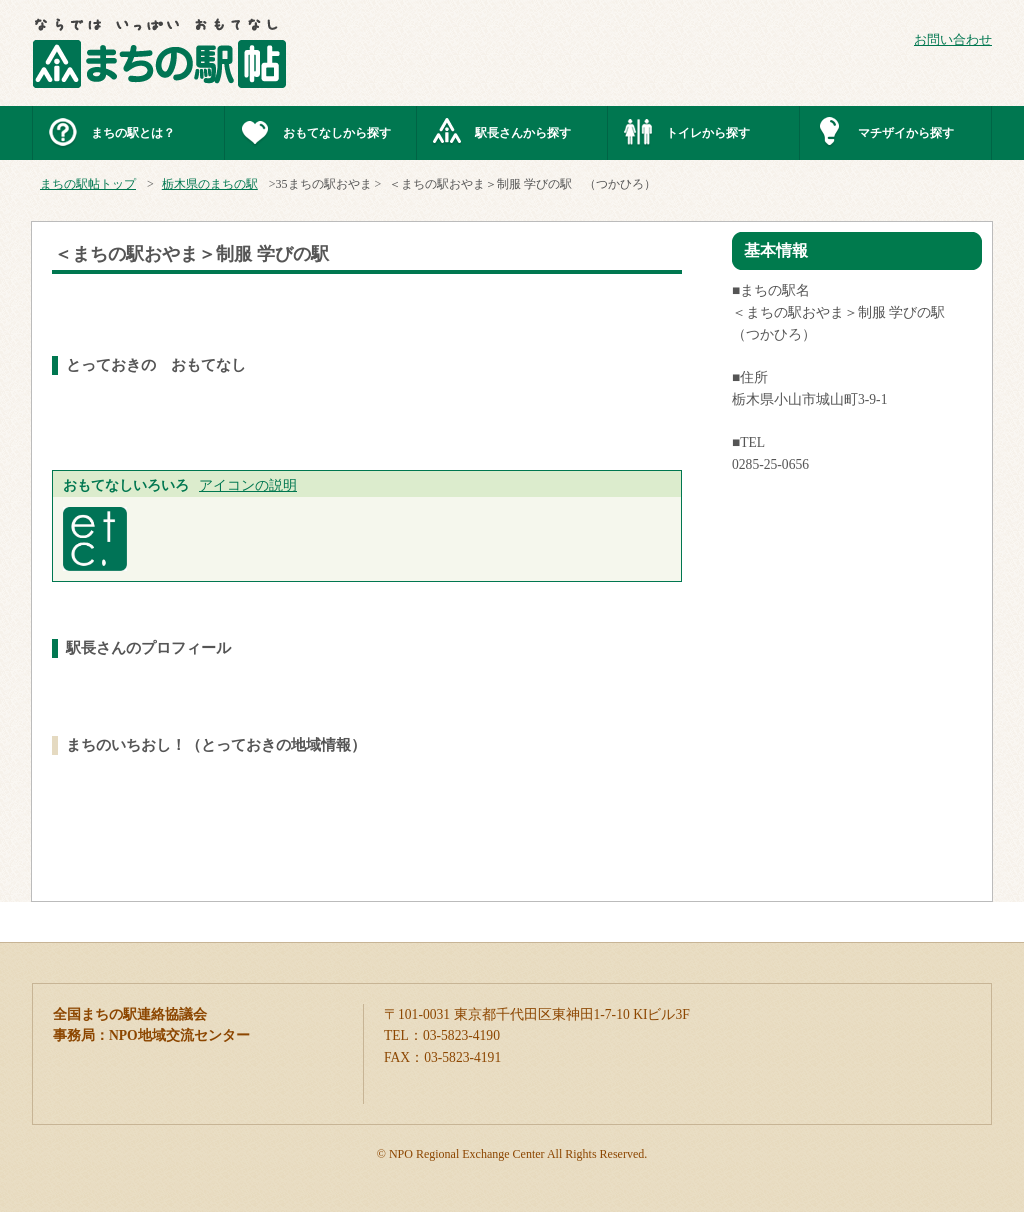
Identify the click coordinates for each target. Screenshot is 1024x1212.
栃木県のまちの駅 (210, 184)
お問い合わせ (953, 40)
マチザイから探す (906, 133)
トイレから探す (708, 133)
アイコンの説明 (248, 485)
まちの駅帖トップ (88, 184)
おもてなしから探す (337, 133)
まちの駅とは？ (133, 133)
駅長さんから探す (523, 133)
